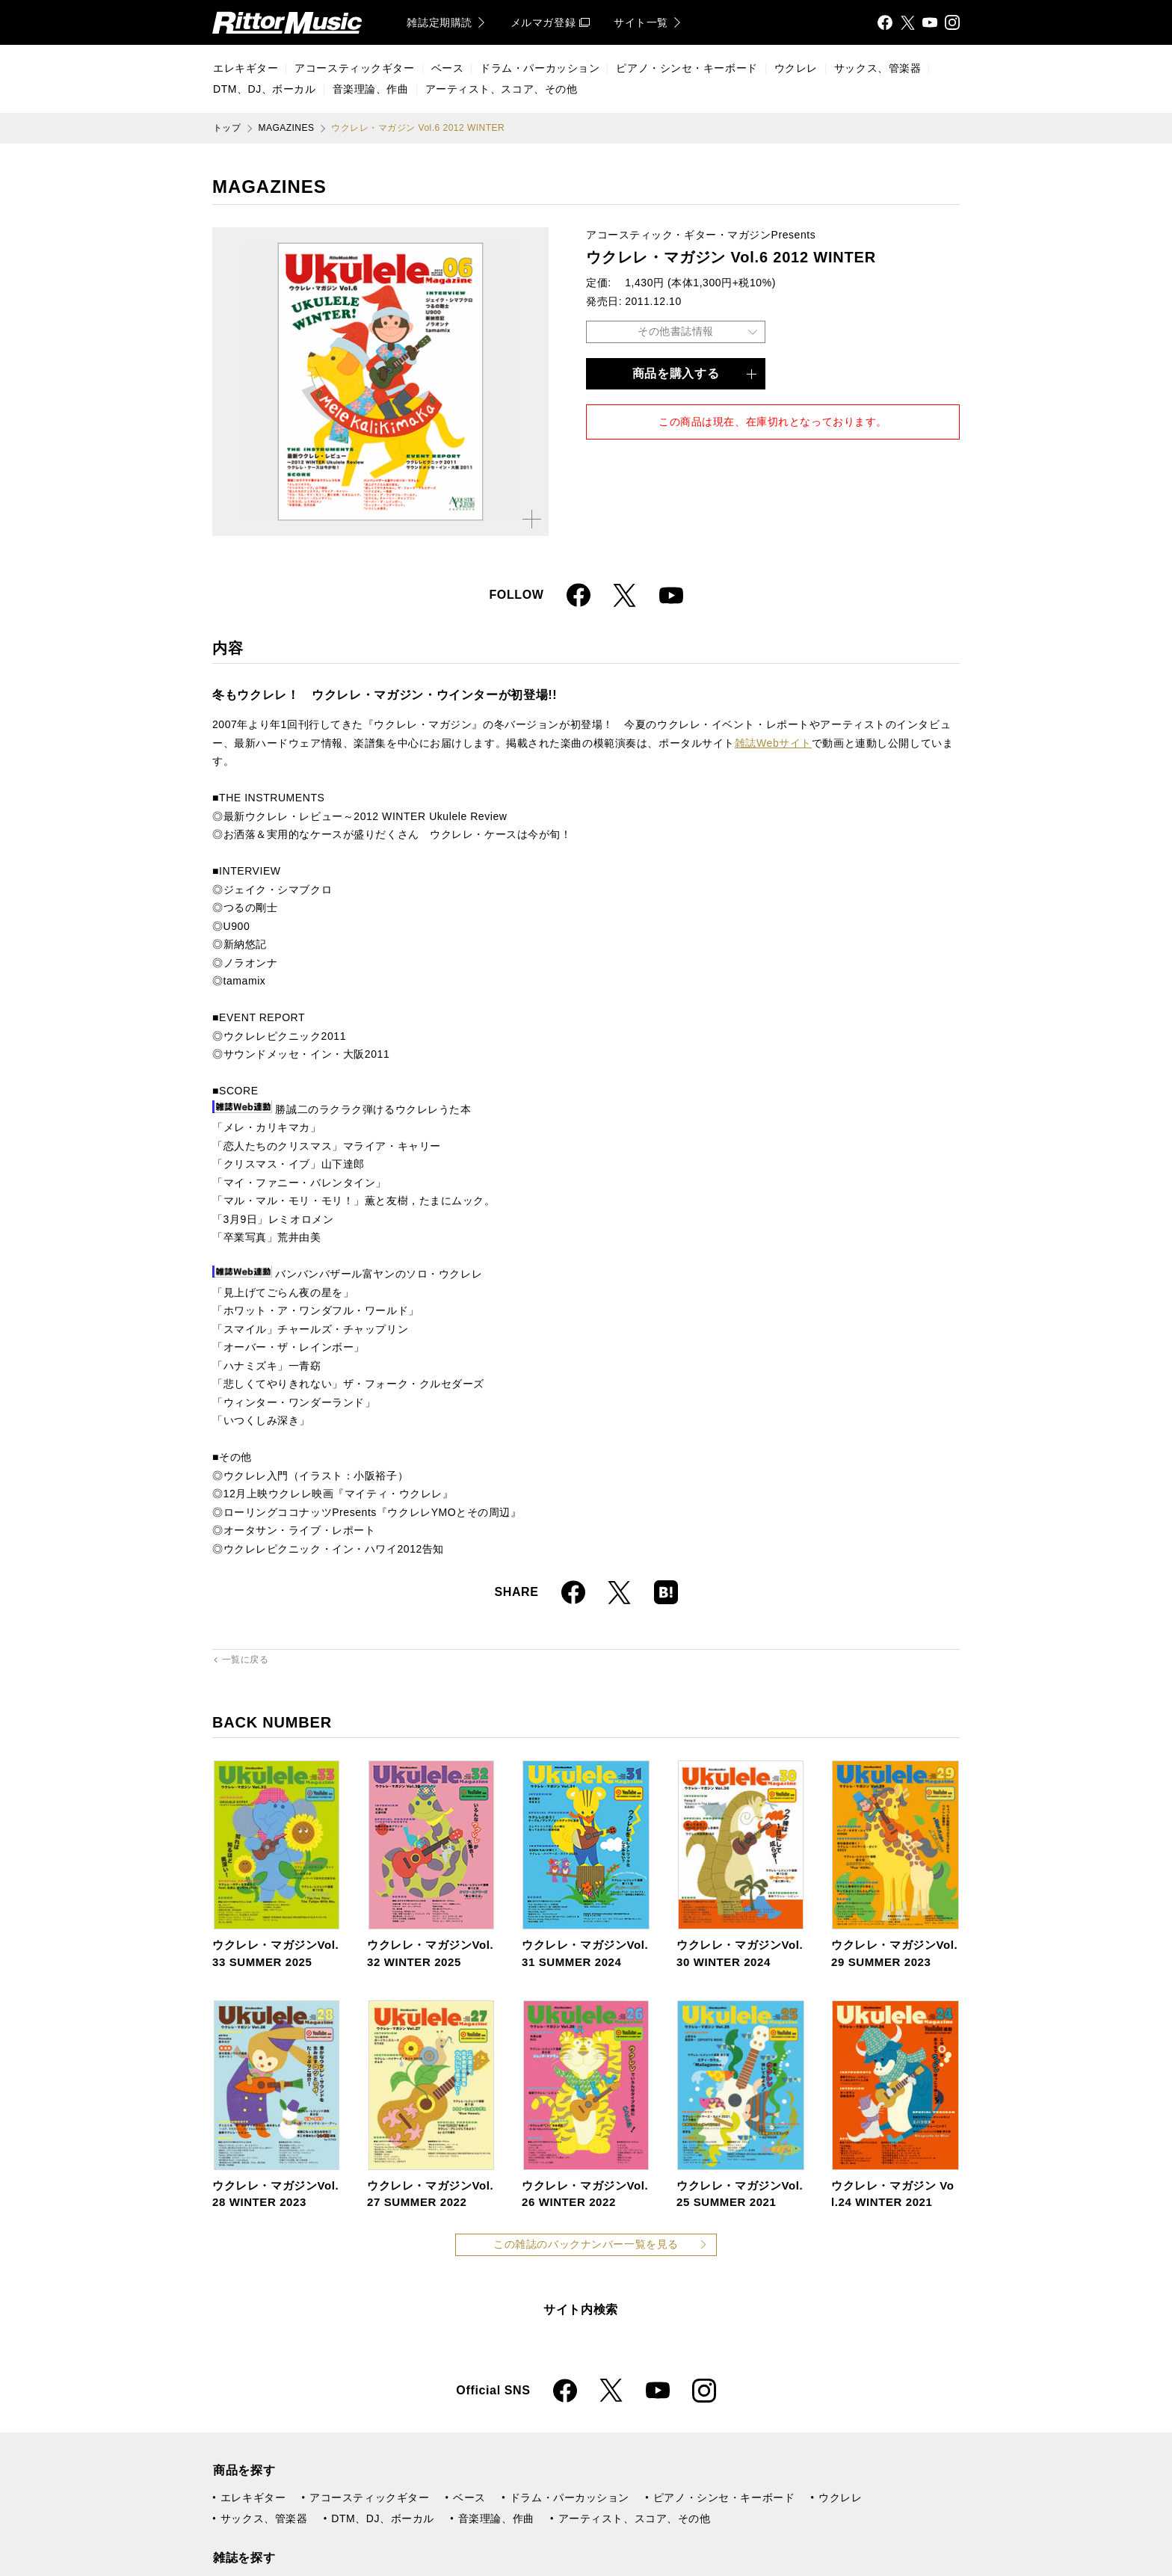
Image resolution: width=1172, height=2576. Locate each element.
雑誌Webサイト (773, 743)
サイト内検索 (580, 2309)
